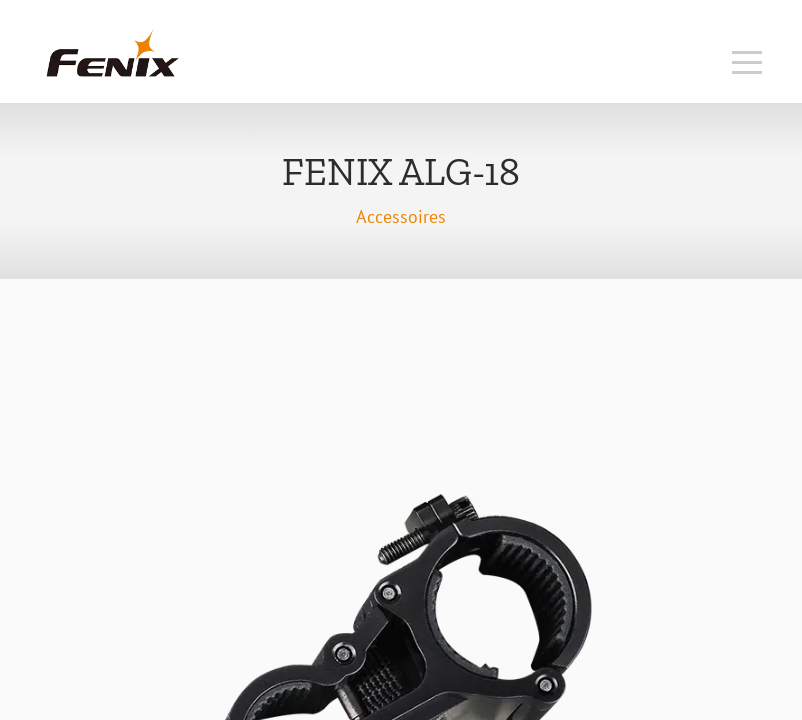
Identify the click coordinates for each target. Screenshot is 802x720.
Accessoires (401, 216)
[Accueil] (112, 74)
